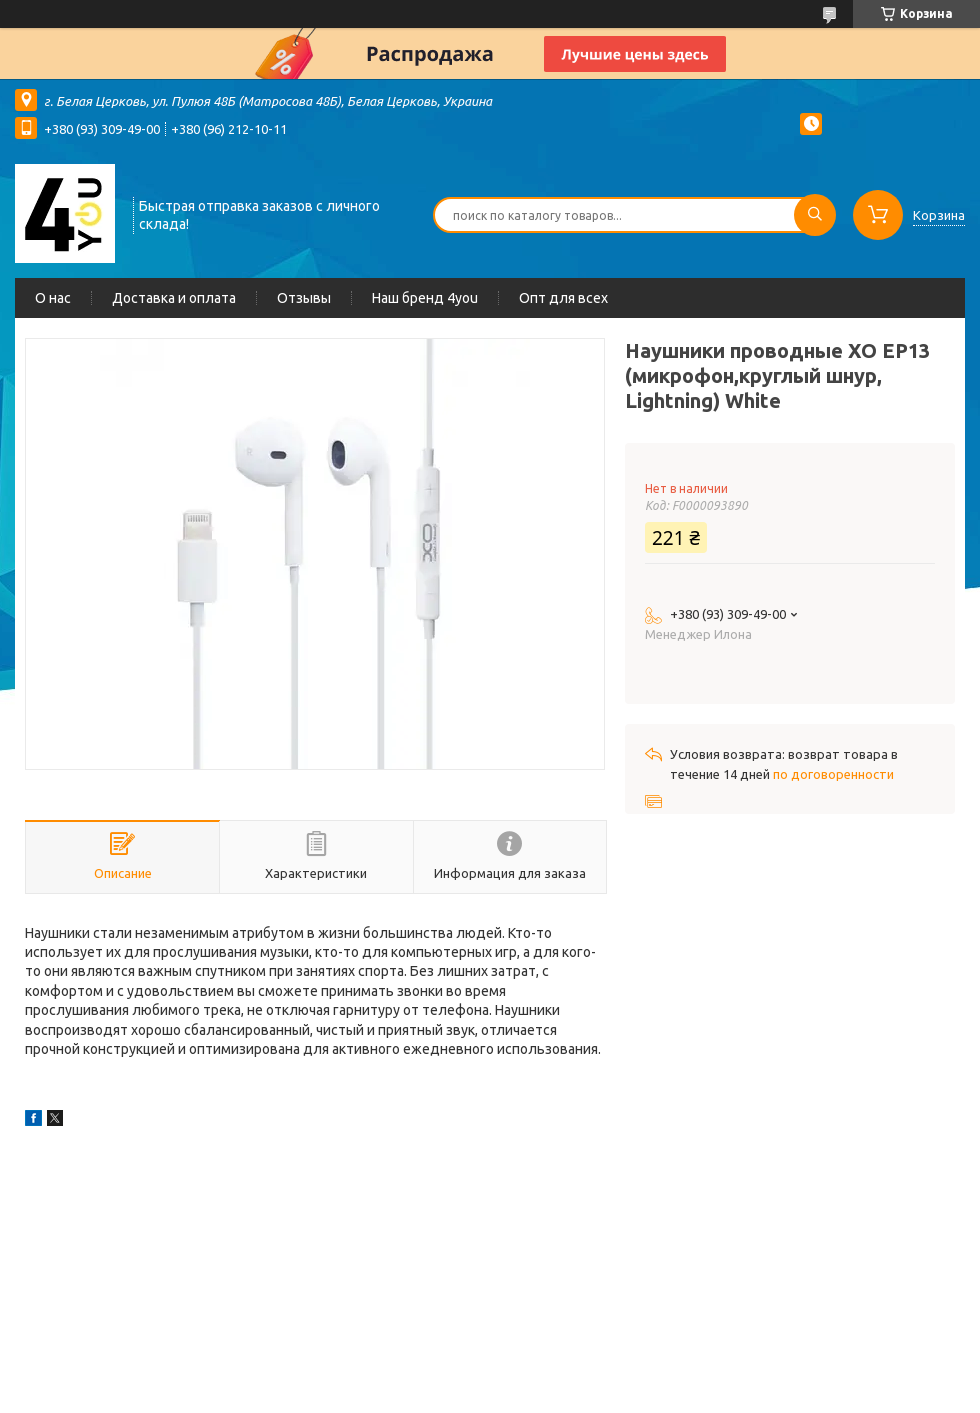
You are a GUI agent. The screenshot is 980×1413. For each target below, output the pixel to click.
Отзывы (304, 298)
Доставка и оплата (174, 298)
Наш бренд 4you (425, 298)
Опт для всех (563, 298)
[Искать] (815, 215)
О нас (53, 298)
